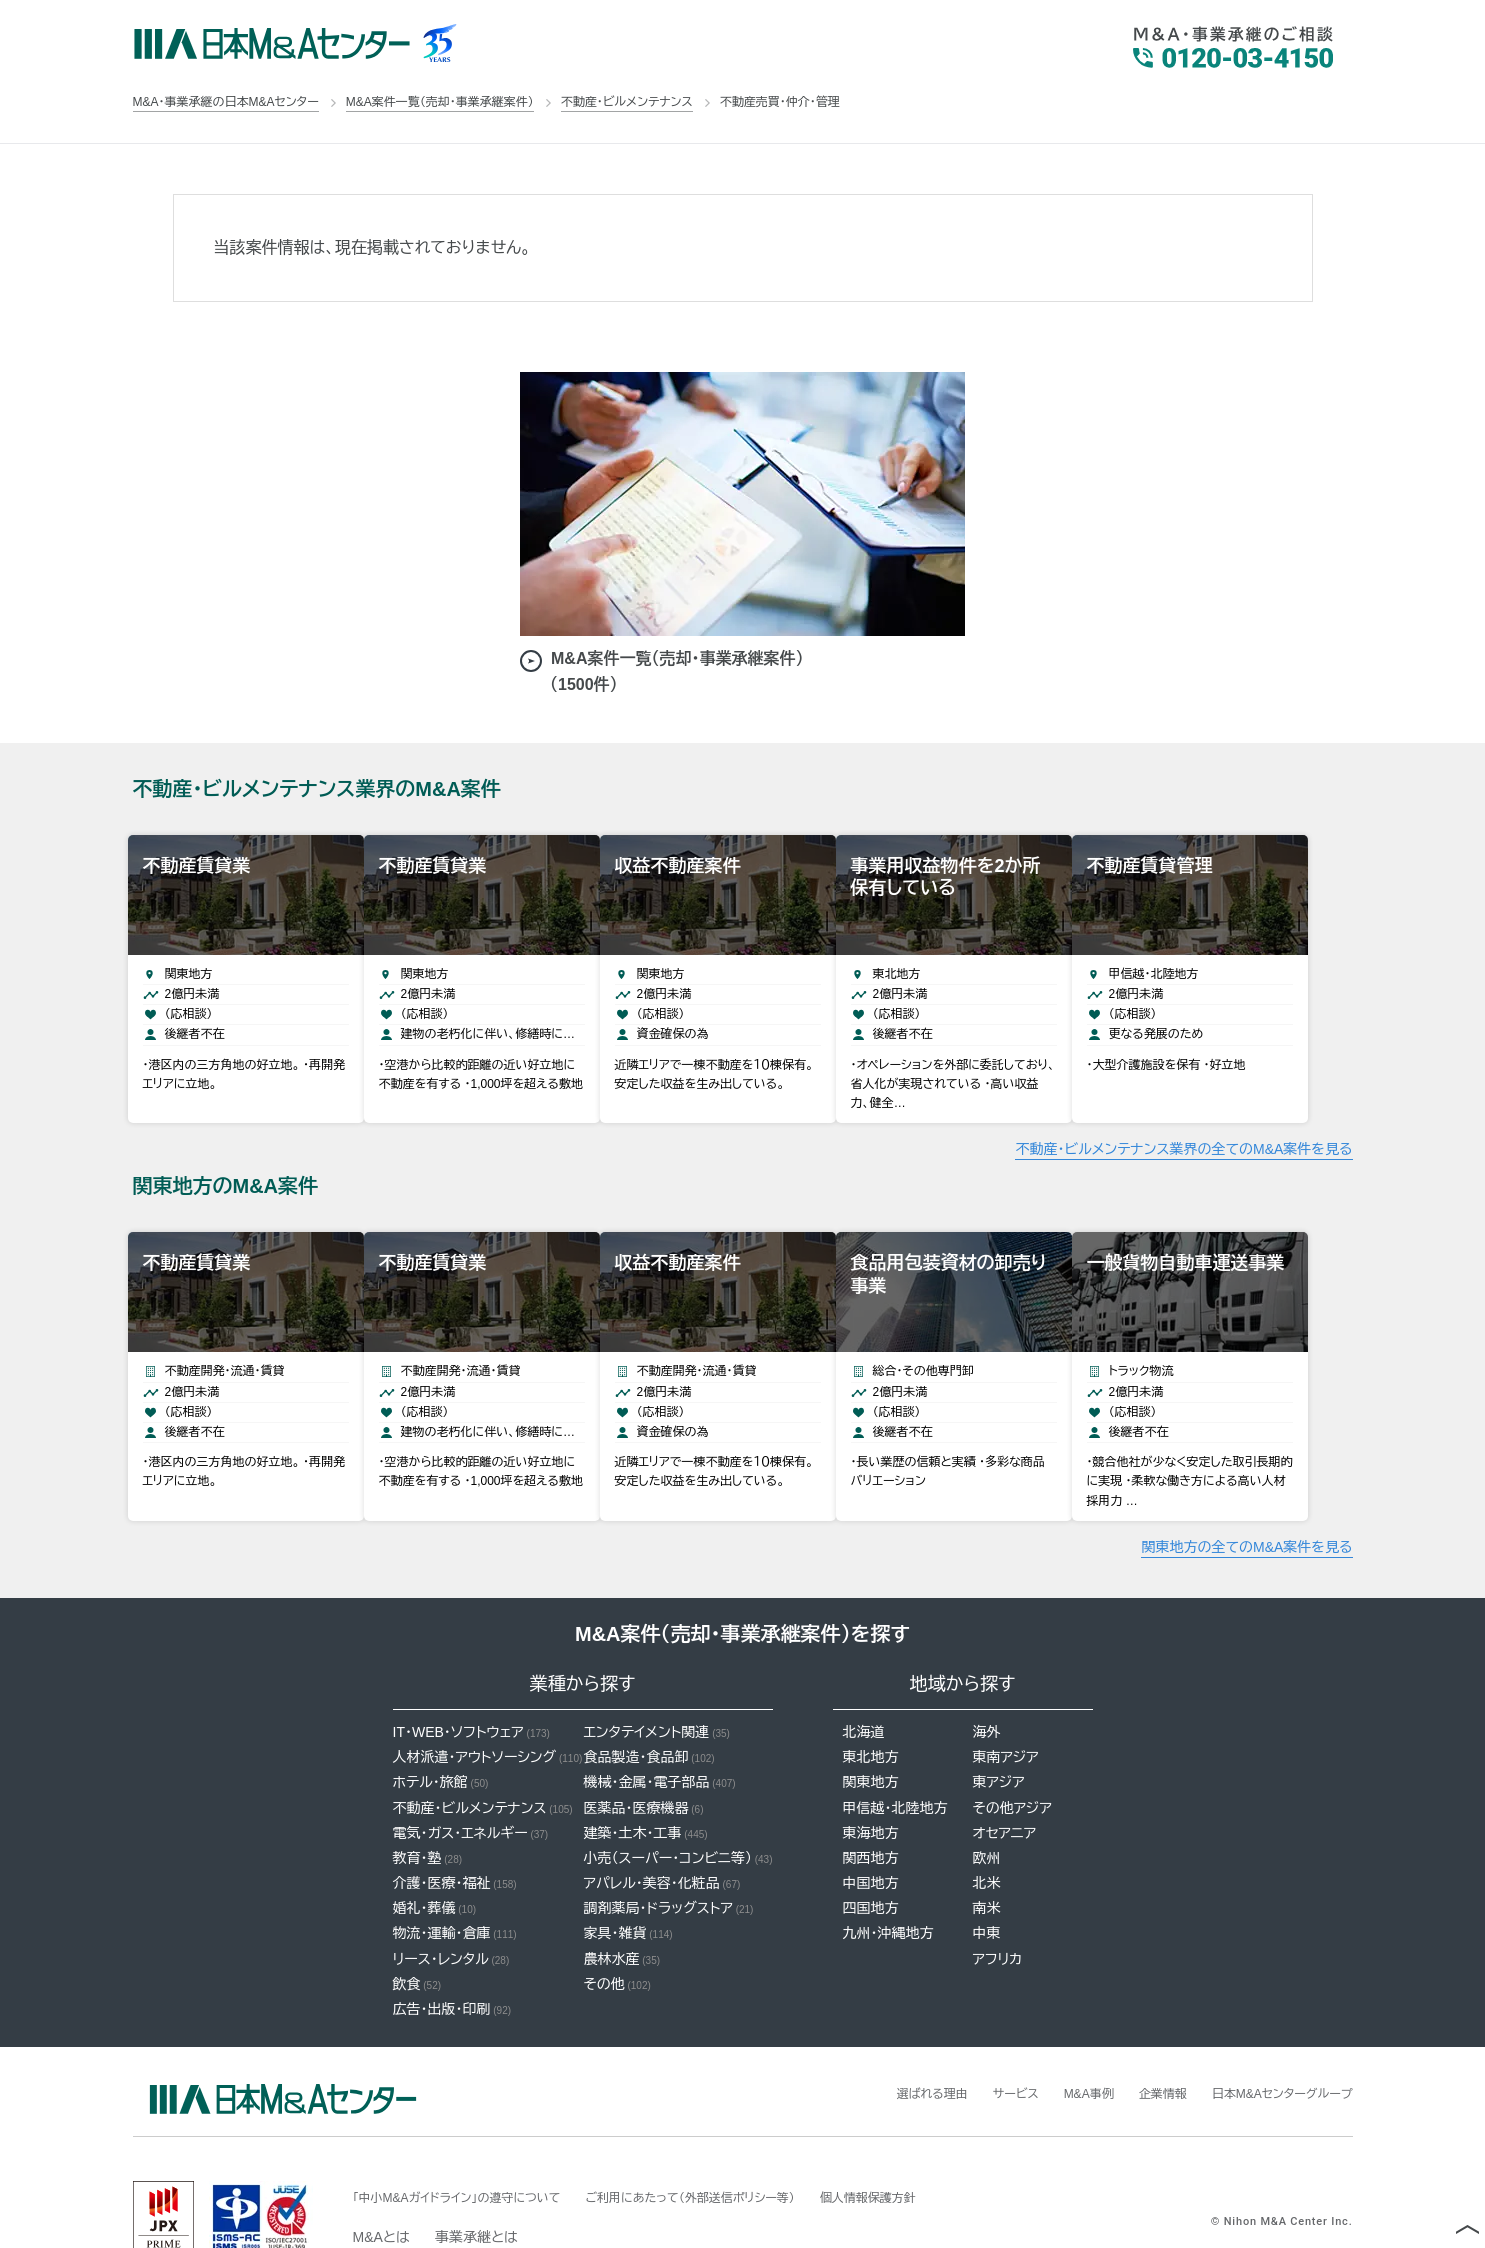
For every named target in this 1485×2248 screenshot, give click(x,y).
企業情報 (1135, 2043)
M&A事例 (1053, 2043)
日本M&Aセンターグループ (1270, 2043)
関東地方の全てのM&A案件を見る (1246, 1497)
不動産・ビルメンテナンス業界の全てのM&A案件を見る (1183, 1124)
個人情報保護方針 (945, 2147)
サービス (971, 2043)
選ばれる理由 (878, 2043)
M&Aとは (381, 2187)
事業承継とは (476, 2187)
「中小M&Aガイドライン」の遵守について (474, 2147)
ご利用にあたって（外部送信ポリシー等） (742, 2147)
